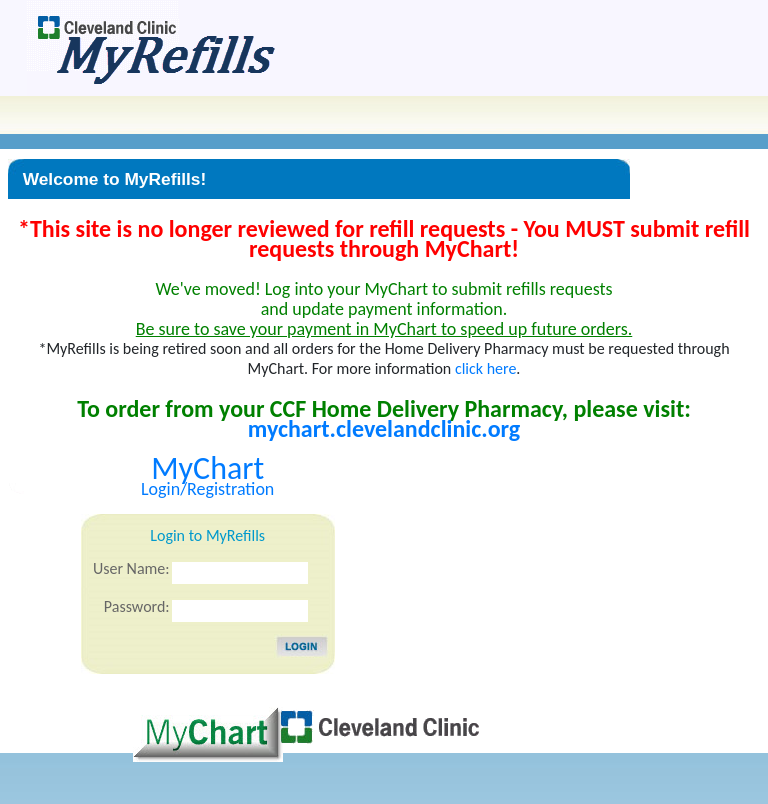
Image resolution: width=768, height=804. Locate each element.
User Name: (131, 568)
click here (485, 368)
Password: (137, 606)
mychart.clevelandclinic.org (384, 428)
